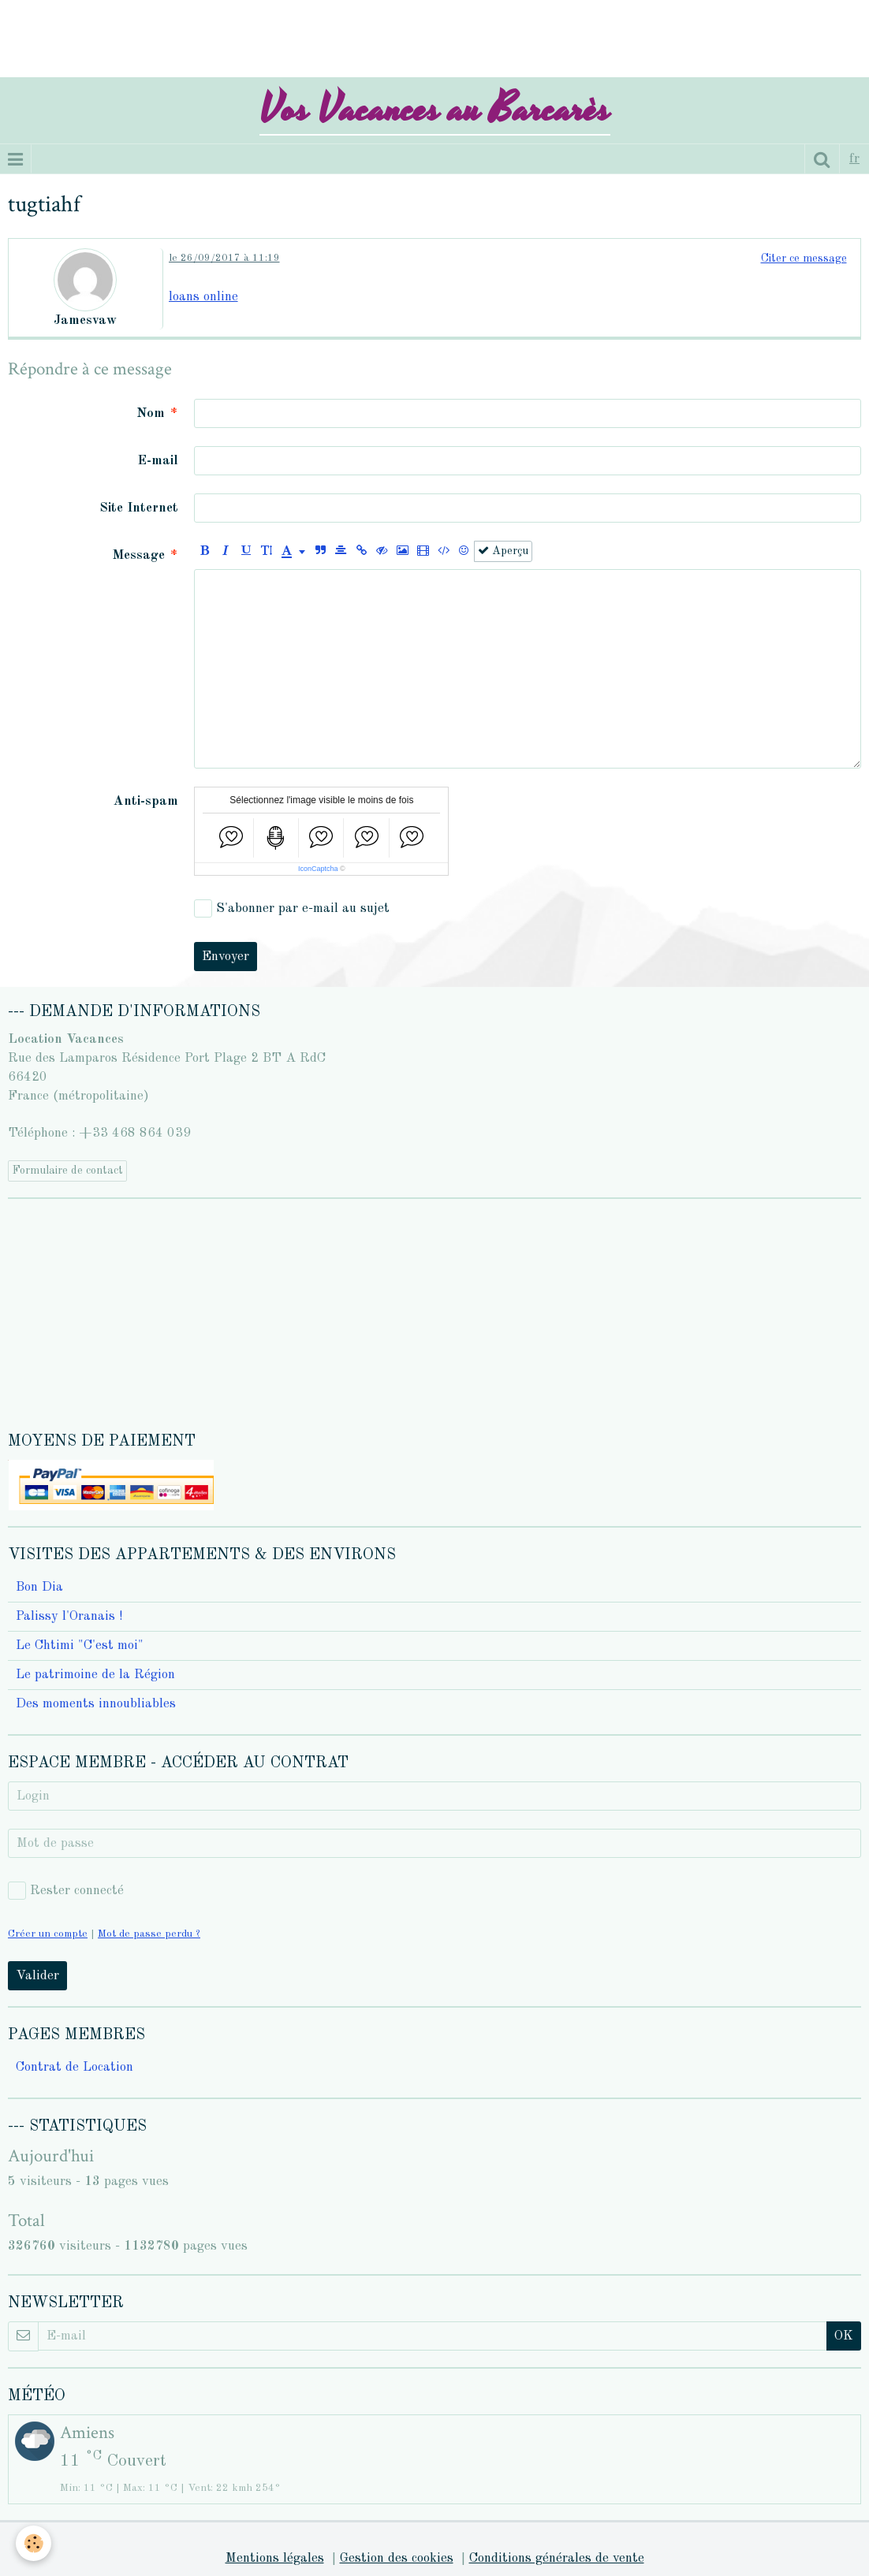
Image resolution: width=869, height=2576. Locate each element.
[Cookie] (33, 2543)
